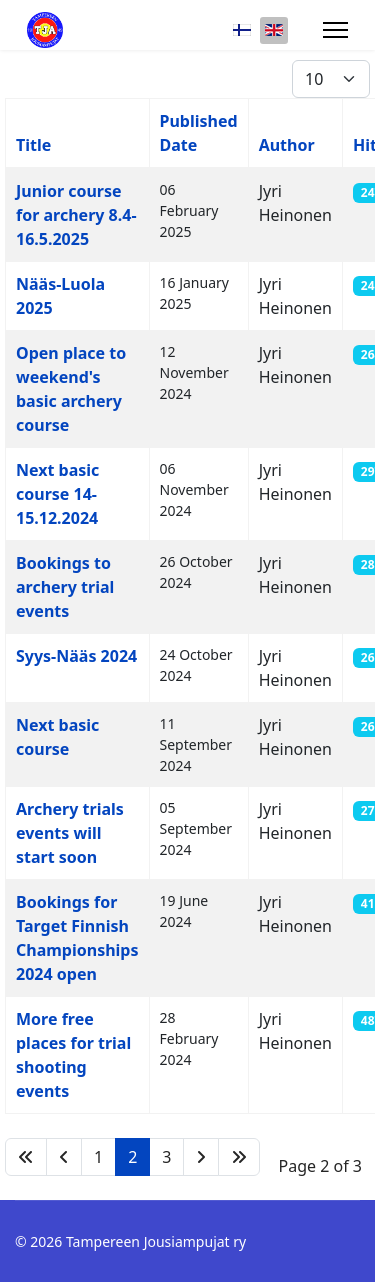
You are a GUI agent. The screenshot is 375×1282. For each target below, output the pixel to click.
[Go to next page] (201, 1157)
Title (33, 145)
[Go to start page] (26, 1157)
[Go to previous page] (64, 1157)
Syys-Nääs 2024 (76, 656)
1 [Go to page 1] (98, 1157)
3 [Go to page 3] (166, 1157)
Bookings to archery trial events (65, 587)
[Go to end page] (239, 1157)
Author (287, 145)
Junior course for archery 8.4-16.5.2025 (76, 215)
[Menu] (335, 30)
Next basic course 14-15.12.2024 (57, 494)
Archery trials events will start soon (70, 833)
